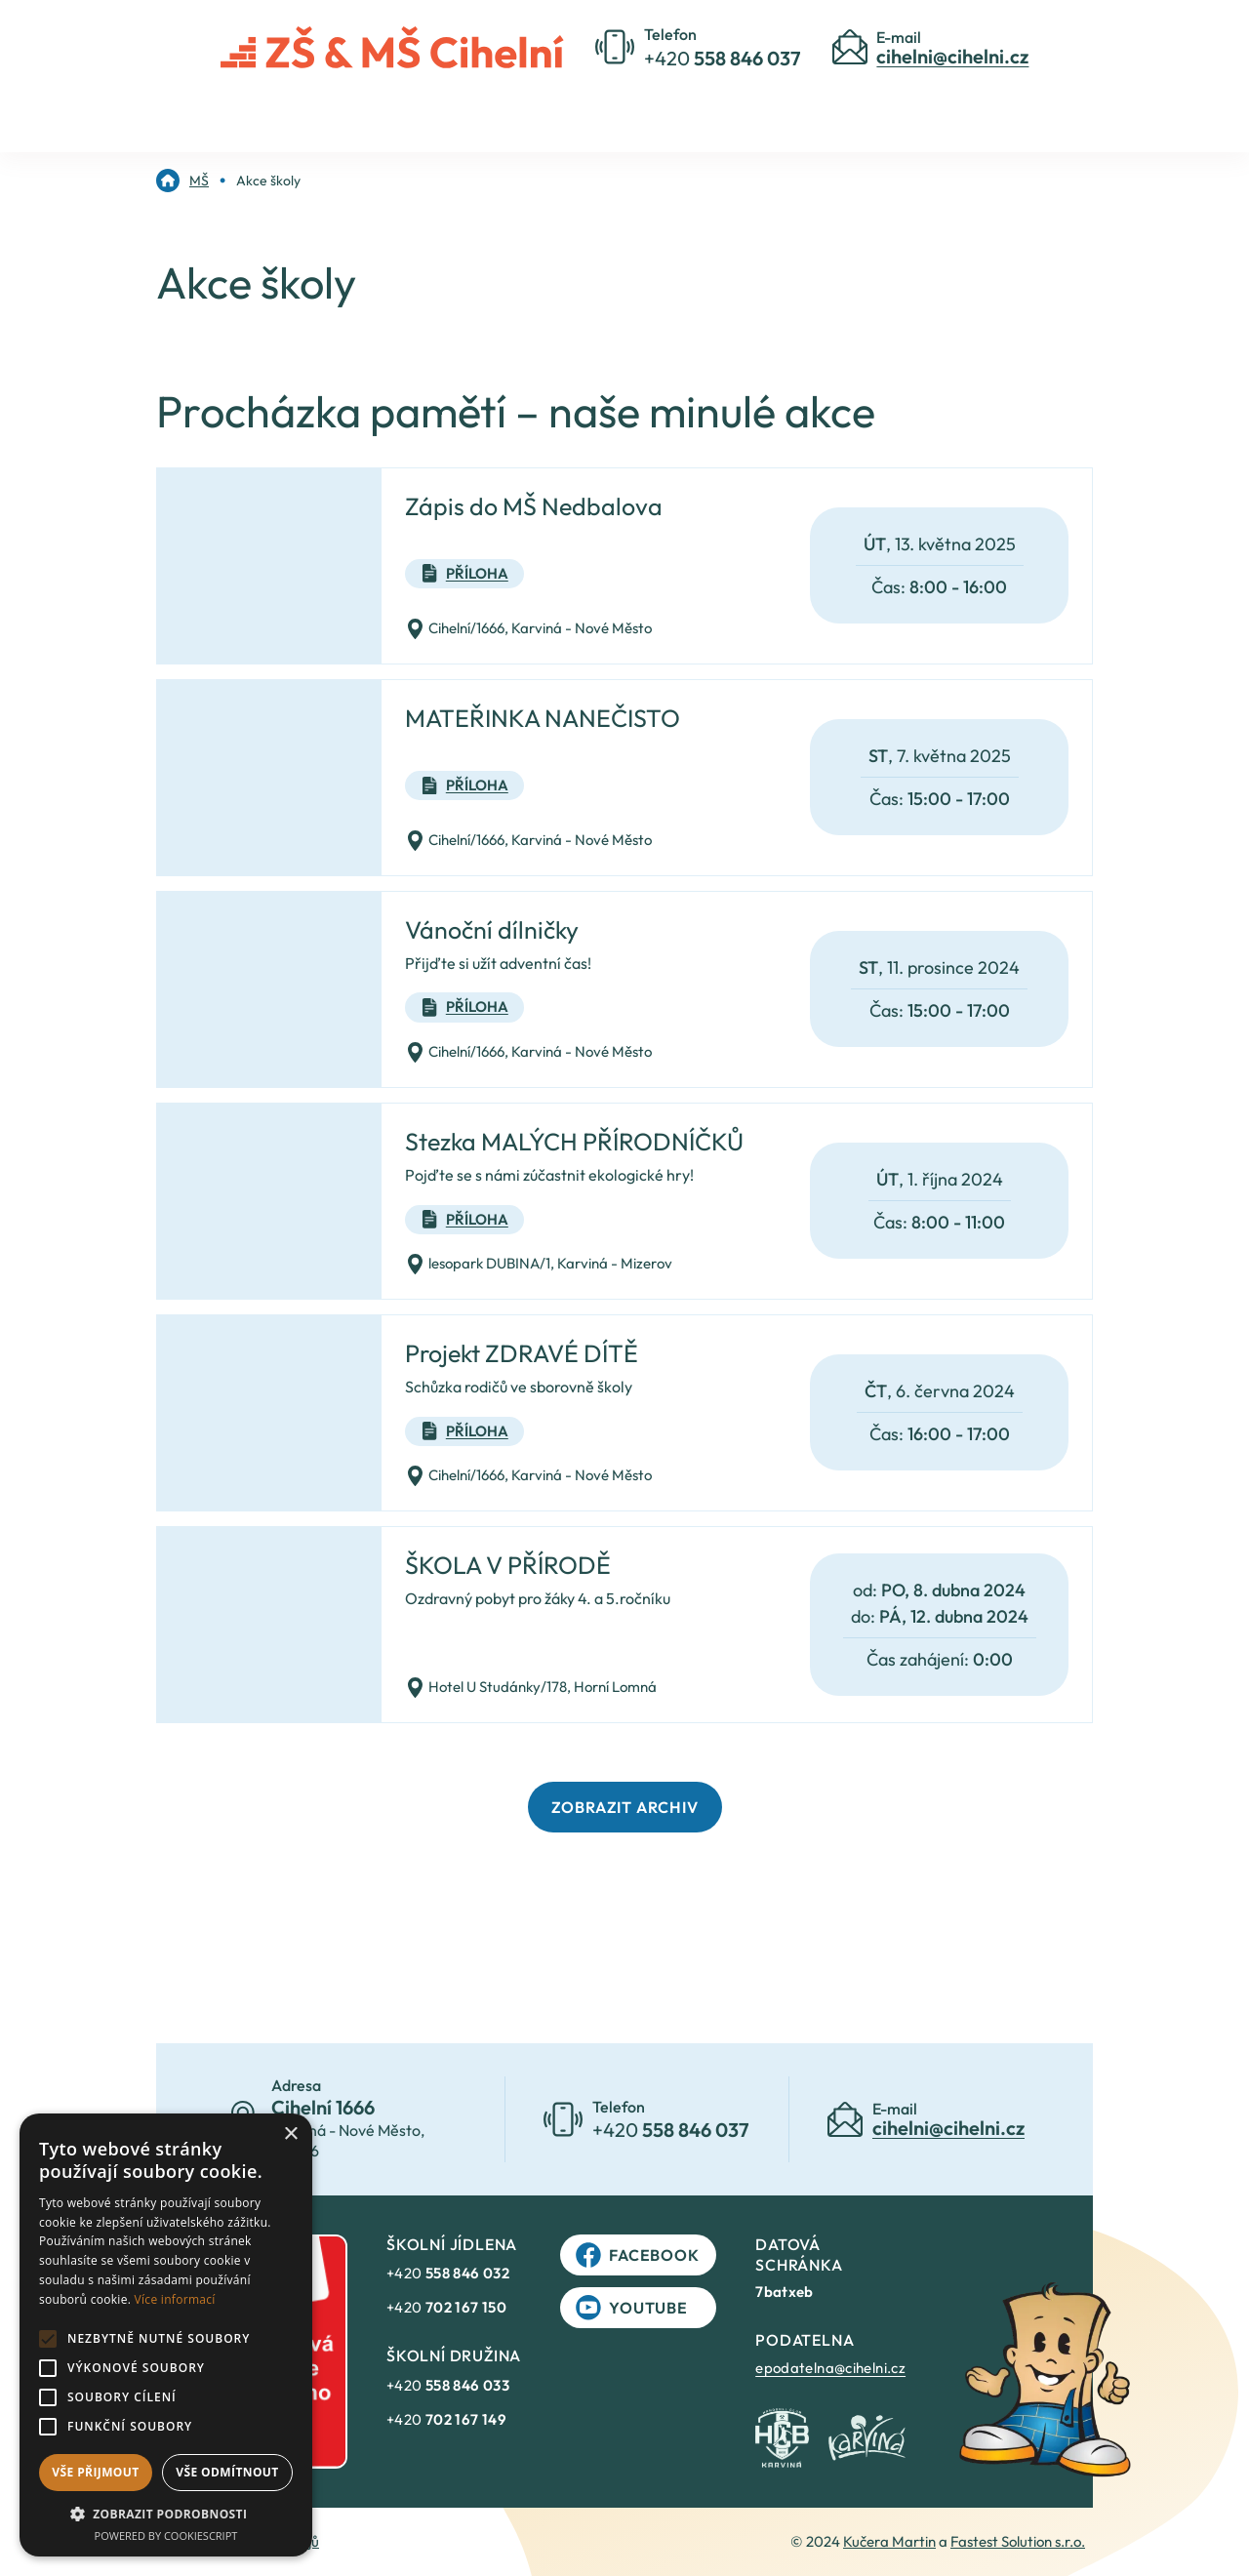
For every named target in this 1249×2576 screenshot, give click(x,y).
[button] (166, 2513)
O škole (482, 109)
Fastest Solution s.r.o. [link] (1017, 2541)
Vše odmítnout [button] (227, 2472)
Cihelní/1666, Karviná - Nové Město (528, 629)
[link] (182, 180)
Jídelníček (851, 109)
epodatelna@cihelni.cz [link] (830, 2367)
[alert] (166, 2334)
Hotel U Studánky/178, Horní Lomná (531, 1687)
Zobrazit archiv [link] (625, 1807)
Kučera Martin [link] (889, 2541)
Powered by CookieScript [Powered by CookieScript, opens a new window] (166, 2535)
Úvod (381, 109)
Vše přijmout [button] (95, 2472)
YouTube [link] (632, 2307)
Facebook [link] (637, 2255)
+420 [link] (447, 2273)
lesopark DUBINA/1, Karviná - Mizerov (538, 1264)
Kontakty (727, 109)
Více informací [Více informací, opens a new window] (175, 2299)
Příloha (464, 574)
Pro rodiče (602, 109)
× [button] (290, 2134)
